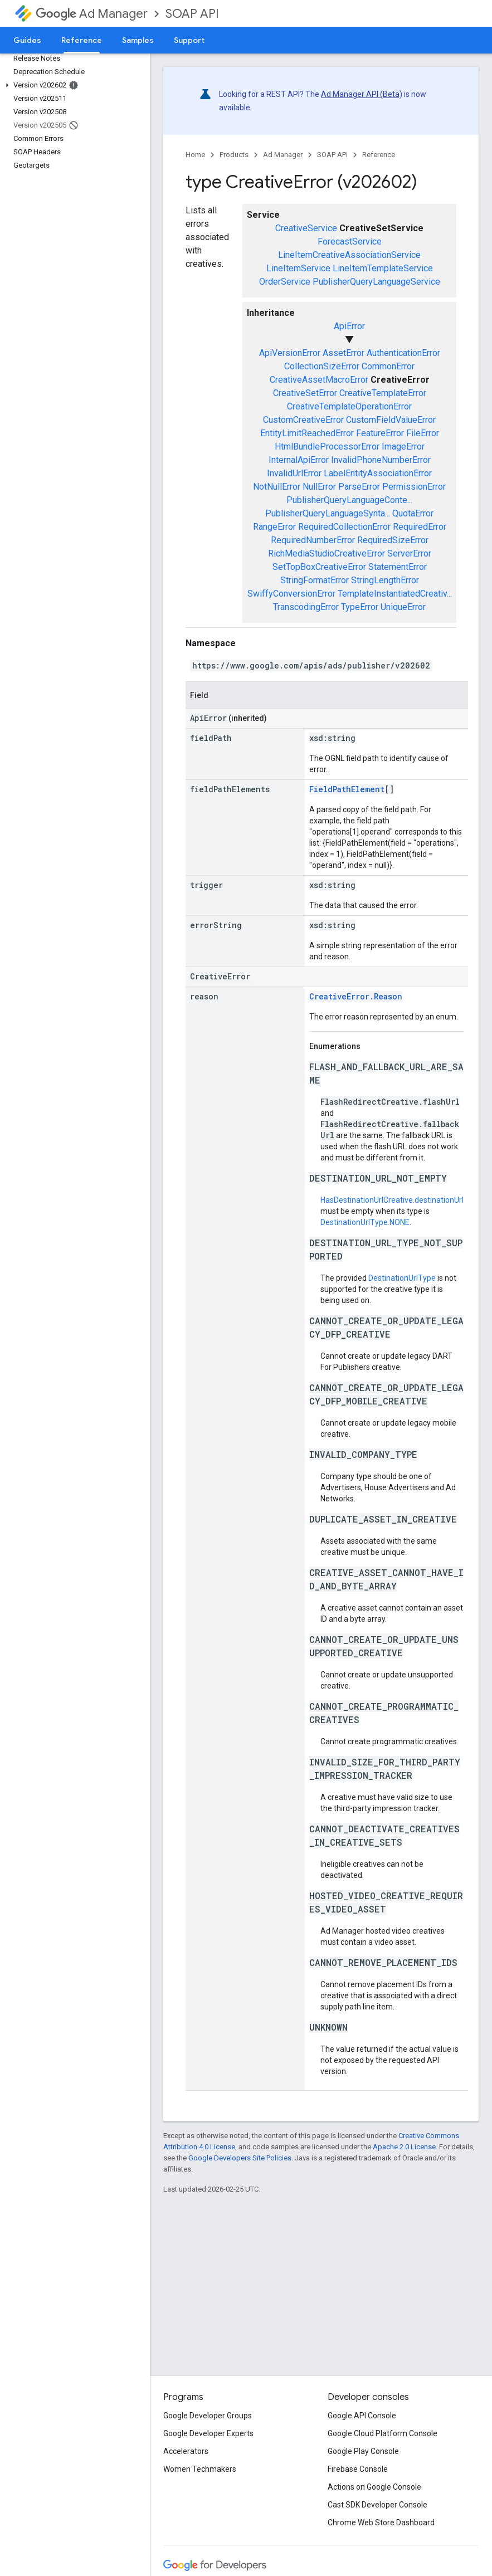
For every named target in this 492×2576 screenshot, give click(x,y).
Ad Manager (92, 13)
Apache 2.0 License (404, 2147)
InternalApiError (299, 460)
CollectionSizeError (321, 366)
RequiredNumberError (313, 540)
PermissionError (414, 486)
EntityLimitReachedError (307, 433)
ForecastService (350, 241)
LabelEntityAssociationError (378, 473)
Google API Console (362, 2415)
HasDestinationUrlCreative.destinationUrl (392, 1200)
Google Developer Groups (207, 2415)
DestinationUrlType (402, 1278)
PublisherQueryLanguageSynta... (327, 513)
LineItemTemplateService (383, 268)
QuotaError (412, 513)
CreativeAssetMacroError (319, 379)
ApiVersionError (289, 353)
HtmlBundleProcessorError (327, 446)
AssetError (343, 353)
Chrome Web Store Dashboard (381, 2522)
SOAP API (192, 13)
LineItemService (298, 268)
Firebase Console (358, 2469)
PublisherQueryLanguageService (376, 281)
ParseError (359, 486)
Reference (378, 154)
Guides (27, 40)
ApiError (349, 326)
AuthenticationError (403, 353)
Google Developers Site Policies (239, 2158)
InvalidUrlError (294, 473)
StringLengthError (385, 580)
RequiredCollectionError (344, 526)
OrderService (284, 281)
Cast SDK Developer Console (377, 2504)
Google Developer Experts (208, 2433)
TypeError (359, 607)
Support (189, 40)
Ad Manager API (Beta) (361, 94)
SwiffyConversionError (291, 593)
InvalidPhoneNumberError (381, 460)
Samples (138, 40)
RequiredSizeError (392, 540)
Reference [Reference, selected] (81, 40)
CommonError (388, 366)
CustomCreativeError (303, 419)
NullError (319, 486)
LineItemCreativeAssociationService (349, 255)
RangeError (274, 526)
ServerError (409, 553)
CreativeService (306, 228)
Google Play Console (363, 2451)
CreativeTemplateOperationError (349, 406)
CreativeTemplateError (382, 393)
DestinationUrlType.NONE (365, 1222)
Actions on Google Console (374, 2486)
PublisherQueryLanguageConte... (349, 500)
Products (234, 154)
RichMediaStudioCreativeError (326, 553)
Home (195, 154)
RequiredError (419, 526)
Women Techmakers (199, 2469)
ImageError (403, 446)
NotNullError (276, 486)
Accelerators (185, 2451)
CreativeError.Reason (355, 996)
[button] (72, 85)
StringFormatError (314, 580)
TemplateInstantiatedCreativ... (395, 593)
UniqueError (403, 607)
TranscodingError (306, 607)
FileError (422, 433)
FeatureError (380, 433)
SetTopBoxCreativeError (319, 567)
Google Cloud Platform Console (382, 2433)
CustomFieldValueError (391, 419)
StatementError (397, 567)
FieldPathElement (346, 789)
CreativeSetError (305, 393)
